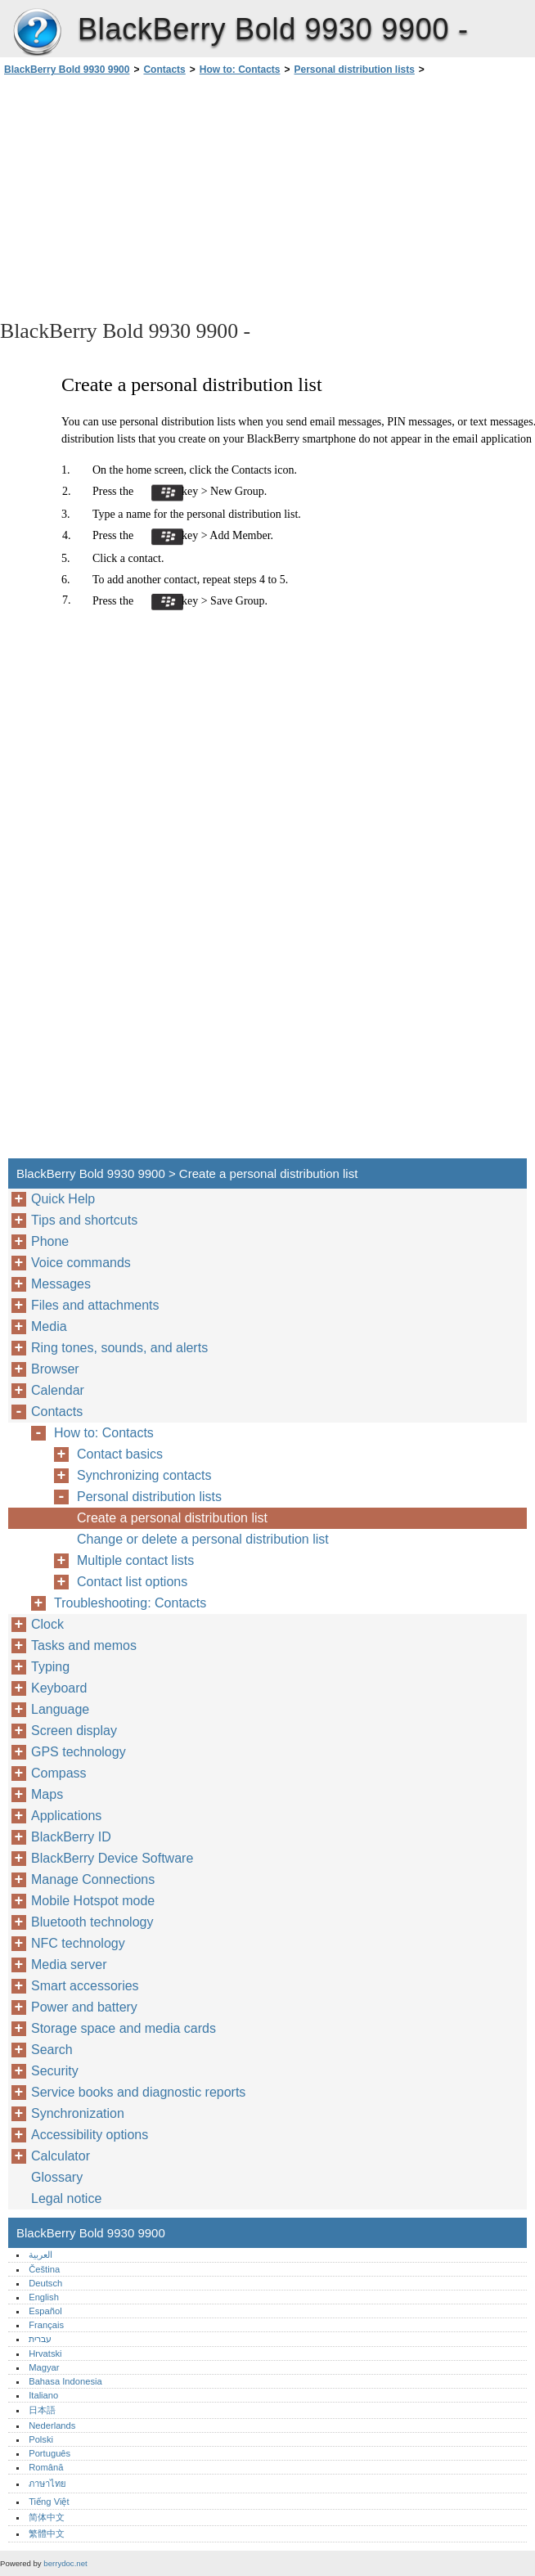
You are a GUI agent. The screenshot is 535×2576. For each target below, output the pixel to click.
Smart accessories (85, 1986)
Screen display (74, 1731)
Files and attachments (95, 1305)
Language (60, 1709)
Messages (61, 1284)
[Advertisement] (145, 196)
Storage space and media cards (123, 2028)
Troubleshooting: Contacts (130, 1603)
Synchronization (77, 2113)
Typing (50, 1667)
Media (49, 1326)
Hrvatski (45, 2353)
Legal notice (66, 2198)
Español (45, 2311)
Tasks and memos (84, 1645)
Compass (59, 1773)
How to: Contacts (240, 69)
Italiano (43, 2395)
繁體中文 (47, 2533)
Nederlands (52, 2425)
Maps (47, 1794)
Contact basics (120, 1454)
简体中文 (47, 2517)
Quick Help (63, 1199)
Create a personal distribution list (172, 1518)
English (44, 2297)
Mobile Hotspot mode (93, 1901)
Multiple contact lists (135, 1560)
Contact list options (132, 1582)
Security (55, 2071)
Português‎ (49, 2453)
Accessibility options (89, 2135)
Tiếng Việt (49, 2501)
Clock (47, 1624)
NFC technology (78, 1943)
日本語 (42, 2410)
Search (52, 2050)
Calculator (60, 2156)
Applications (66, 1816)
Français (46, 2325)
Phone (50, 1241)
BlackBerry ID (71, 1837)
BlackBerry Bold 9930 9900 (36, 32)
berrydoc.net (65, 2563)
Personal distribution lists (354, 69)
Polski (41, 2439)
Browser (55, 1369)
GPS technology (78, 1752)
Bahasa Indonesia (65, 2381)
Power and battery (84, 2007)
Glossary (57, 2177)
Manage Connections (93, 1879)
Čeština (44, 2269)
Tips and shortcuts (84, 1220)
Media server (68, 1964)
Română (46, 2467)
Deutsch (45, 2283)
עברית (40, 2339)
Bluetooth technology (92, 1922)
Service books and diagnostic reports (138, 2092)
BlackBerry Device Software (112, 1858)
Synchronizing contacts (144, 1475)
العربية (40, 2254)
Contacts (164, 69)
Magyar (44, 2367)
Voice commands (81, 1263)
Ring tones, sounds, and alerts (119, 1348)
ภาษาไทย (47, 2483)
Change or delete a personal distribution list (203, 1539)
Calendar (57, 1390)
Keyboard (59, 1688)
